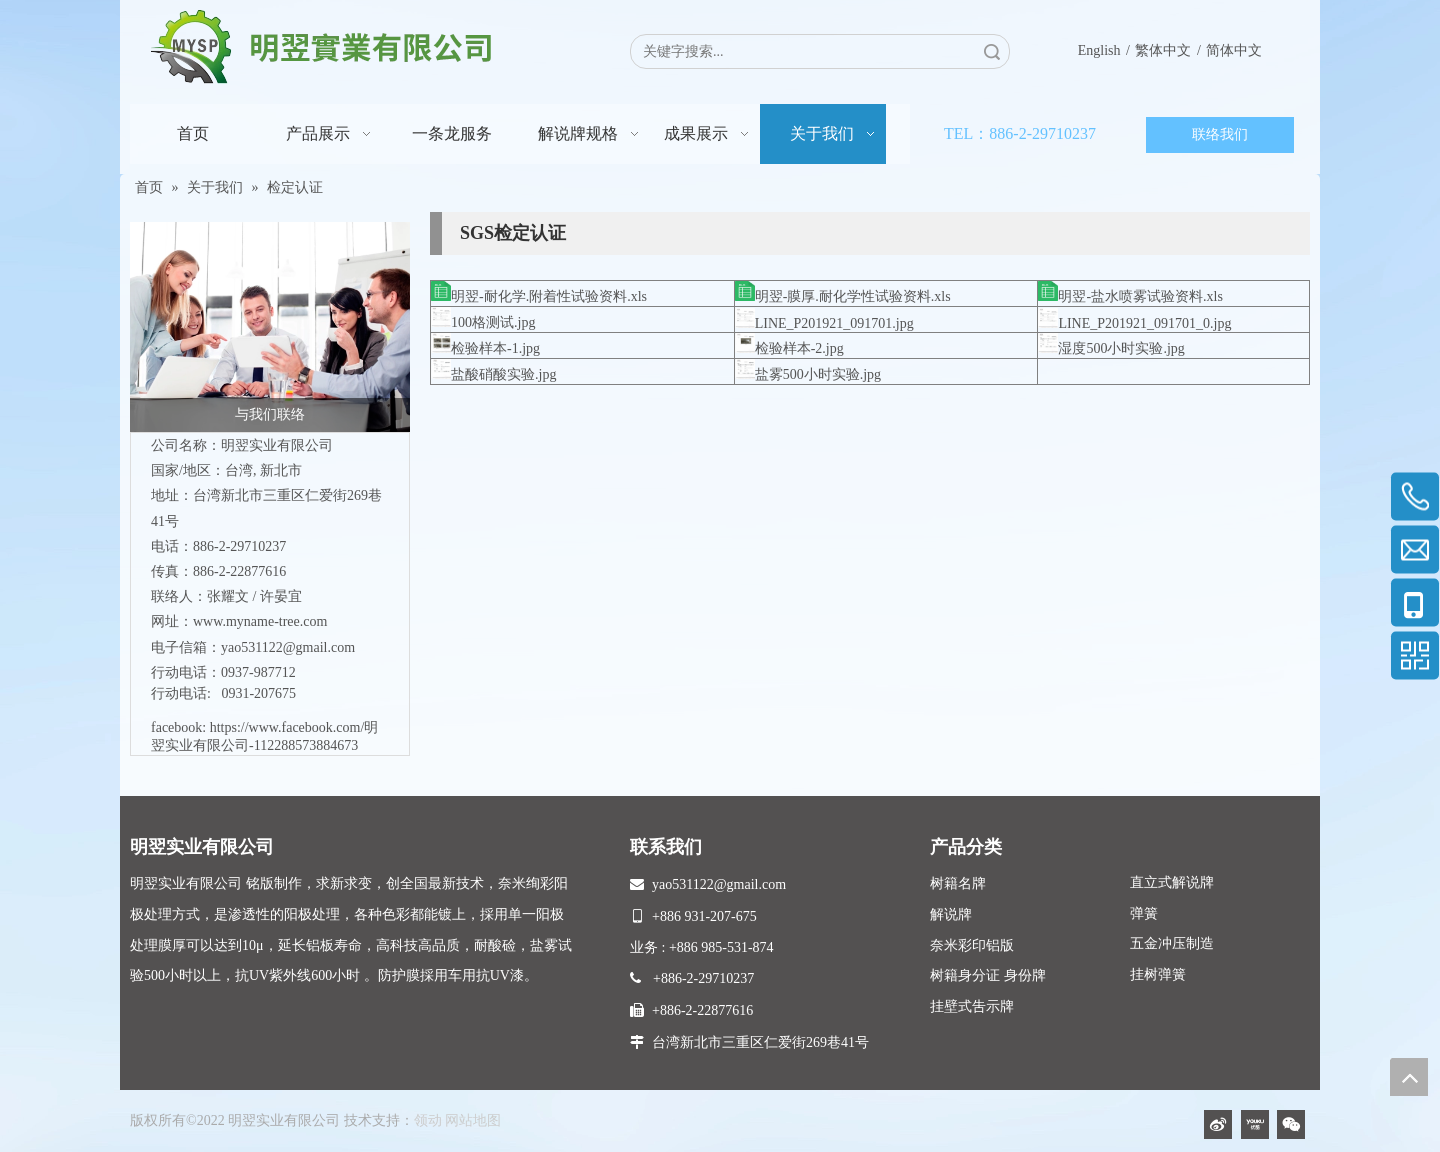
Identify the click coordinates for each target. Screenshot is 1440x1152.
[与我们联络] (270, 327)
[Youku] (1255, 1124)
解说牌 (951, 914)
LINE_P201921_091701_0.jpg (1144, 323)
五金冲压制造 (1172, 943)
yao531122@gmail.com (288, 647)
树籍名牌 (958, 883)
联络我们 (1220, 134)
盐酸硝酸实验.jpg (503, 374)
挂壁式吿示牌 (972, 1006)
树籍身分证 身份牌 (988, 975)
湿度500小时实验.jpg (1121, 348)
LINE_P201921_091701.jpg (834, 323)
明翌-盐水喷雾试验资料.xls (1140, 296)
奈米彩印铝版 (972, 945)
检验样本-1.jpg (495, 348)
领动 (428, 1120)
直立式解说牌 (1172, 882)
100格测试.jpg (493, 322)
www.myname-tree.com (260, 621)
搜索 (992, 51)
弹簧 (1144, 913)
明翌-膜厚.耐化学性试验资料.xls (853, 296)
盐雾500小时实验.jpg (818, 374)
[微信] (1291, 1124)
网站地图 (472, 1120)
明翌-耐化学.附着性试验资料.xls (549, 296)
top (1409, 1077)
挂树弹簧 (1158, 974)
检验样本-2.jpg (799, 348)
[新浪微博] (1218, 1124)
